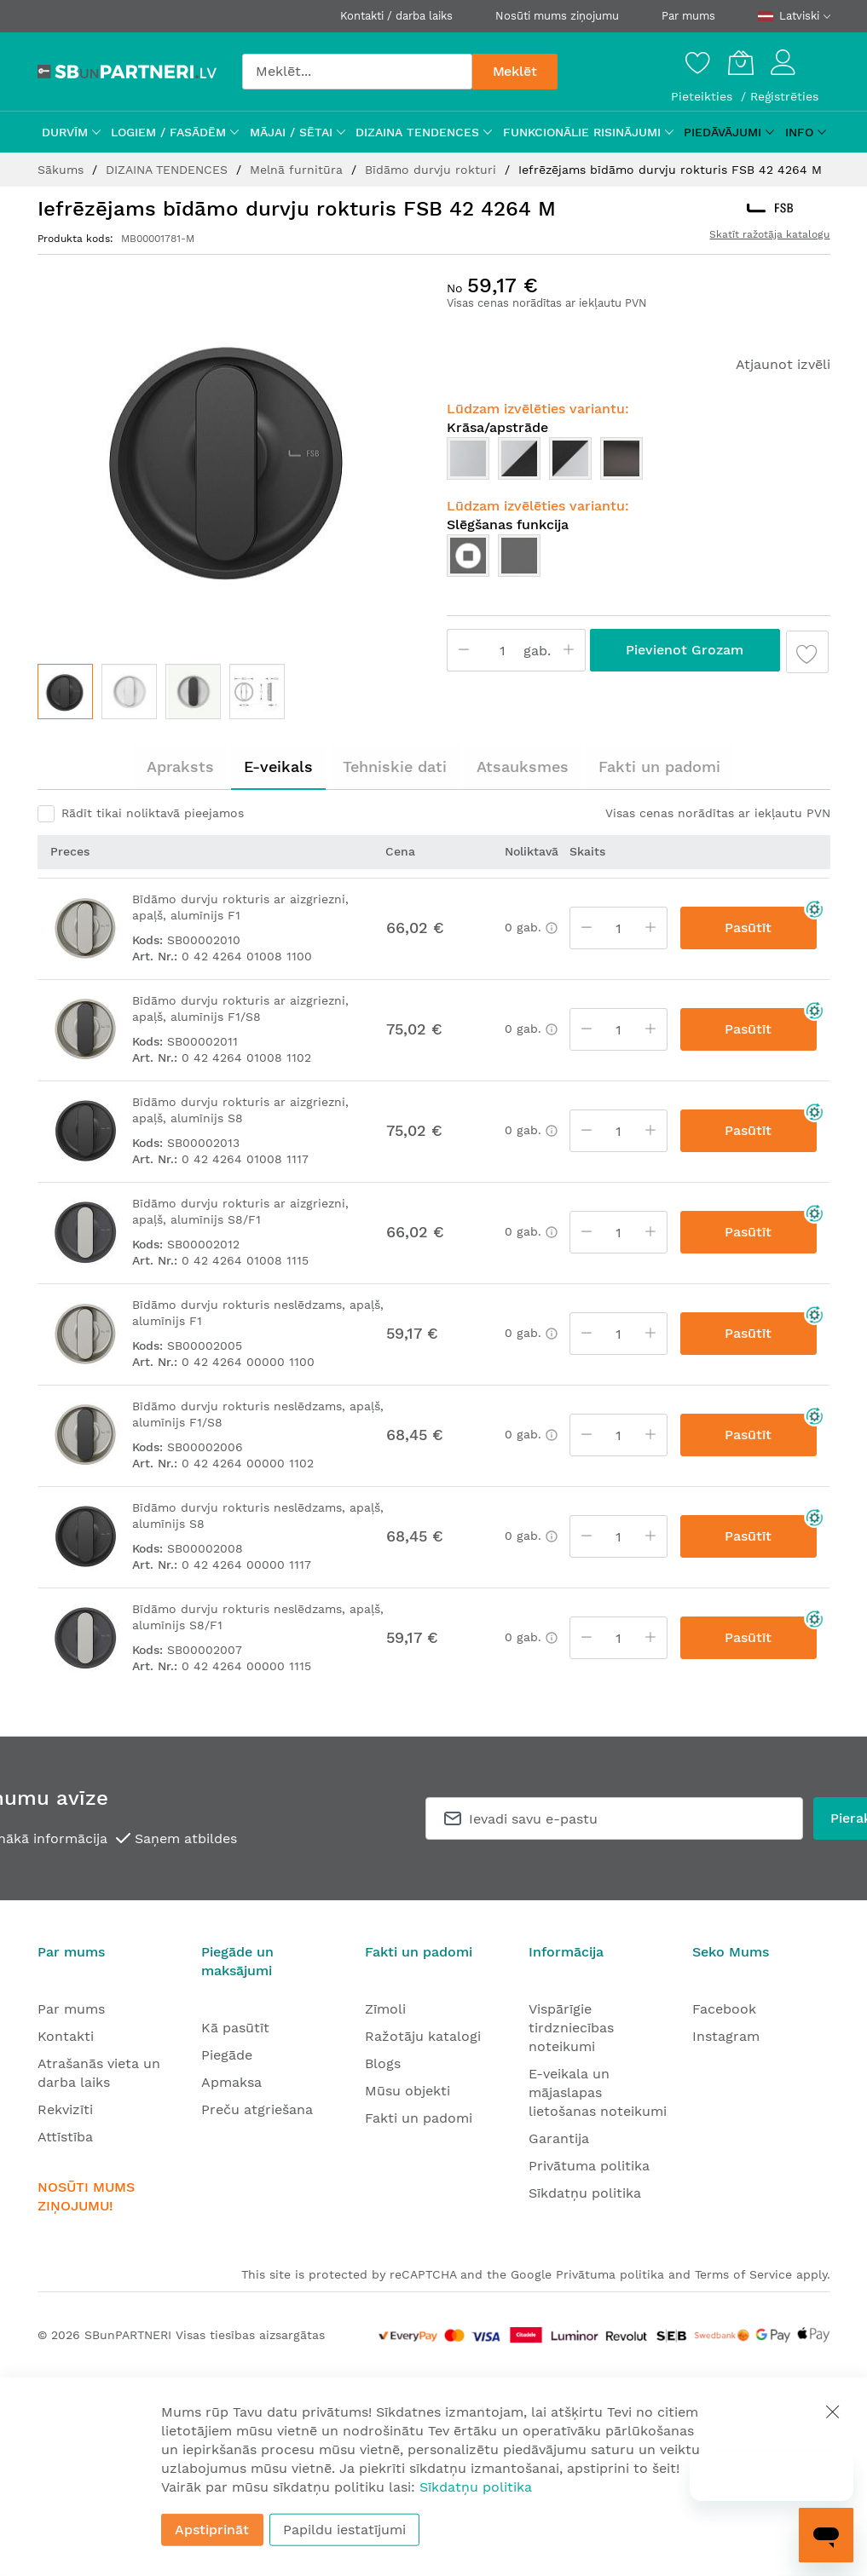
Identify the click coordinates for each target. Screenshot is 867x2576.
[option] (468, 458)
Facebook (724, 2009)
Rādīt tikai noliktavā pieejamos (152, 813)
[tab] (180, 767)
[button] (129, 691)
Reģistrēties (784, 96)
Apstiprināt (212, 2529)
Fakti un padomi (659, 766)
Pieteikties (704, 96)
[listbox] (638, 462)
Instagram (726, 2036)
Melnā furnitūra (298, 169)
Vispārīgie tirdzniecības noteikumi (571, 2027)
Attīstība (65, 2137)
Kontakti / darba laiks (396, 15)
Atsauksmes (523, 766)
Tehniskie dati (395, 766)
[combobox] (357, 71)
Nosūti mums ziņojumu (557, 15)
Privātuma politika (589, 2166)
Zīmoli (385, 2009)
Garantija (559, 2138)
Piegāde (226, 2055)
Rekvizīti (65, 2109)
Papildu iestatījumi (344, 2529)
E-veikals (278, 766)
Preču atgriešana (257, 2109)
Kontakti (66, 2036)
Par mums (688, 15)
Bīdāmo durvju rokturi (432, 169)
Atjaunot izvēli (783, 364)
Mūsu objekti (407, 2091)
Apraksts (180, 766)
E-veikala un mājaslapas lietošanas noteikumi (598, 2092)
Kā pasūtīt (235, 2028)
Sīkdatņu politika (585, 2193)
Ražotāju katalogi (423, 2036)
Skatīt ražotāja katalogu (769, 234)
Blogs (383, 2063)
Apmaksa (231, 2082)
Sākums (63, 169)
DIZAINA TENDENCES (169, 169)
